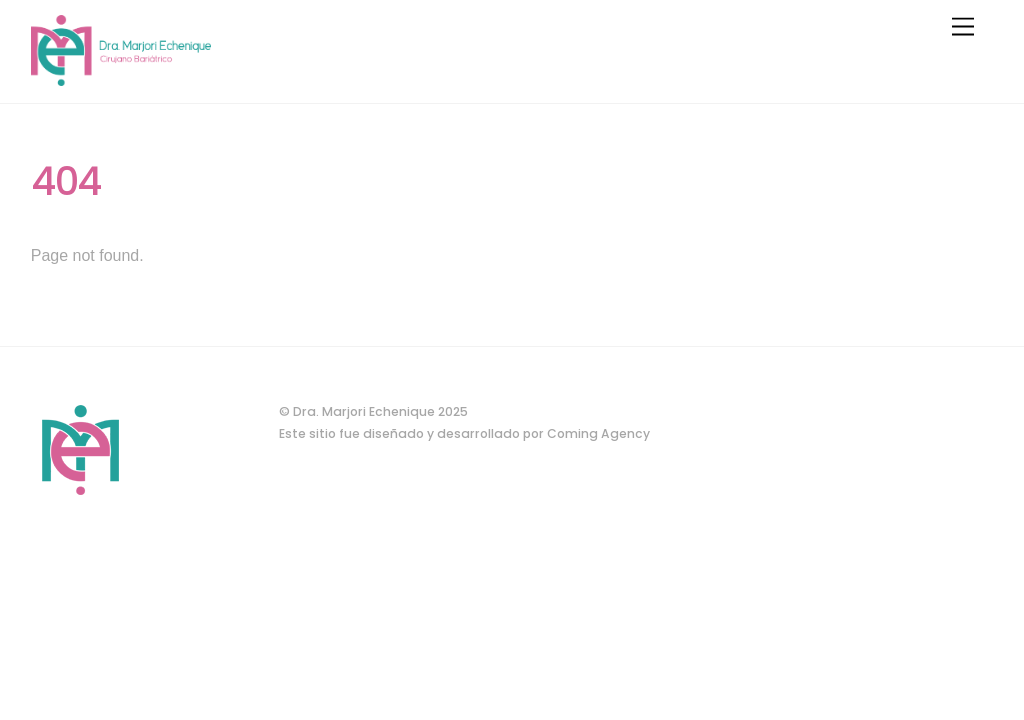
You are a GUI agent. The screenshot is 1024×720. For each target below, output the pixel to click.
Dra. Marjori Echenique (364, 411)
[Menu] (963, 27)
